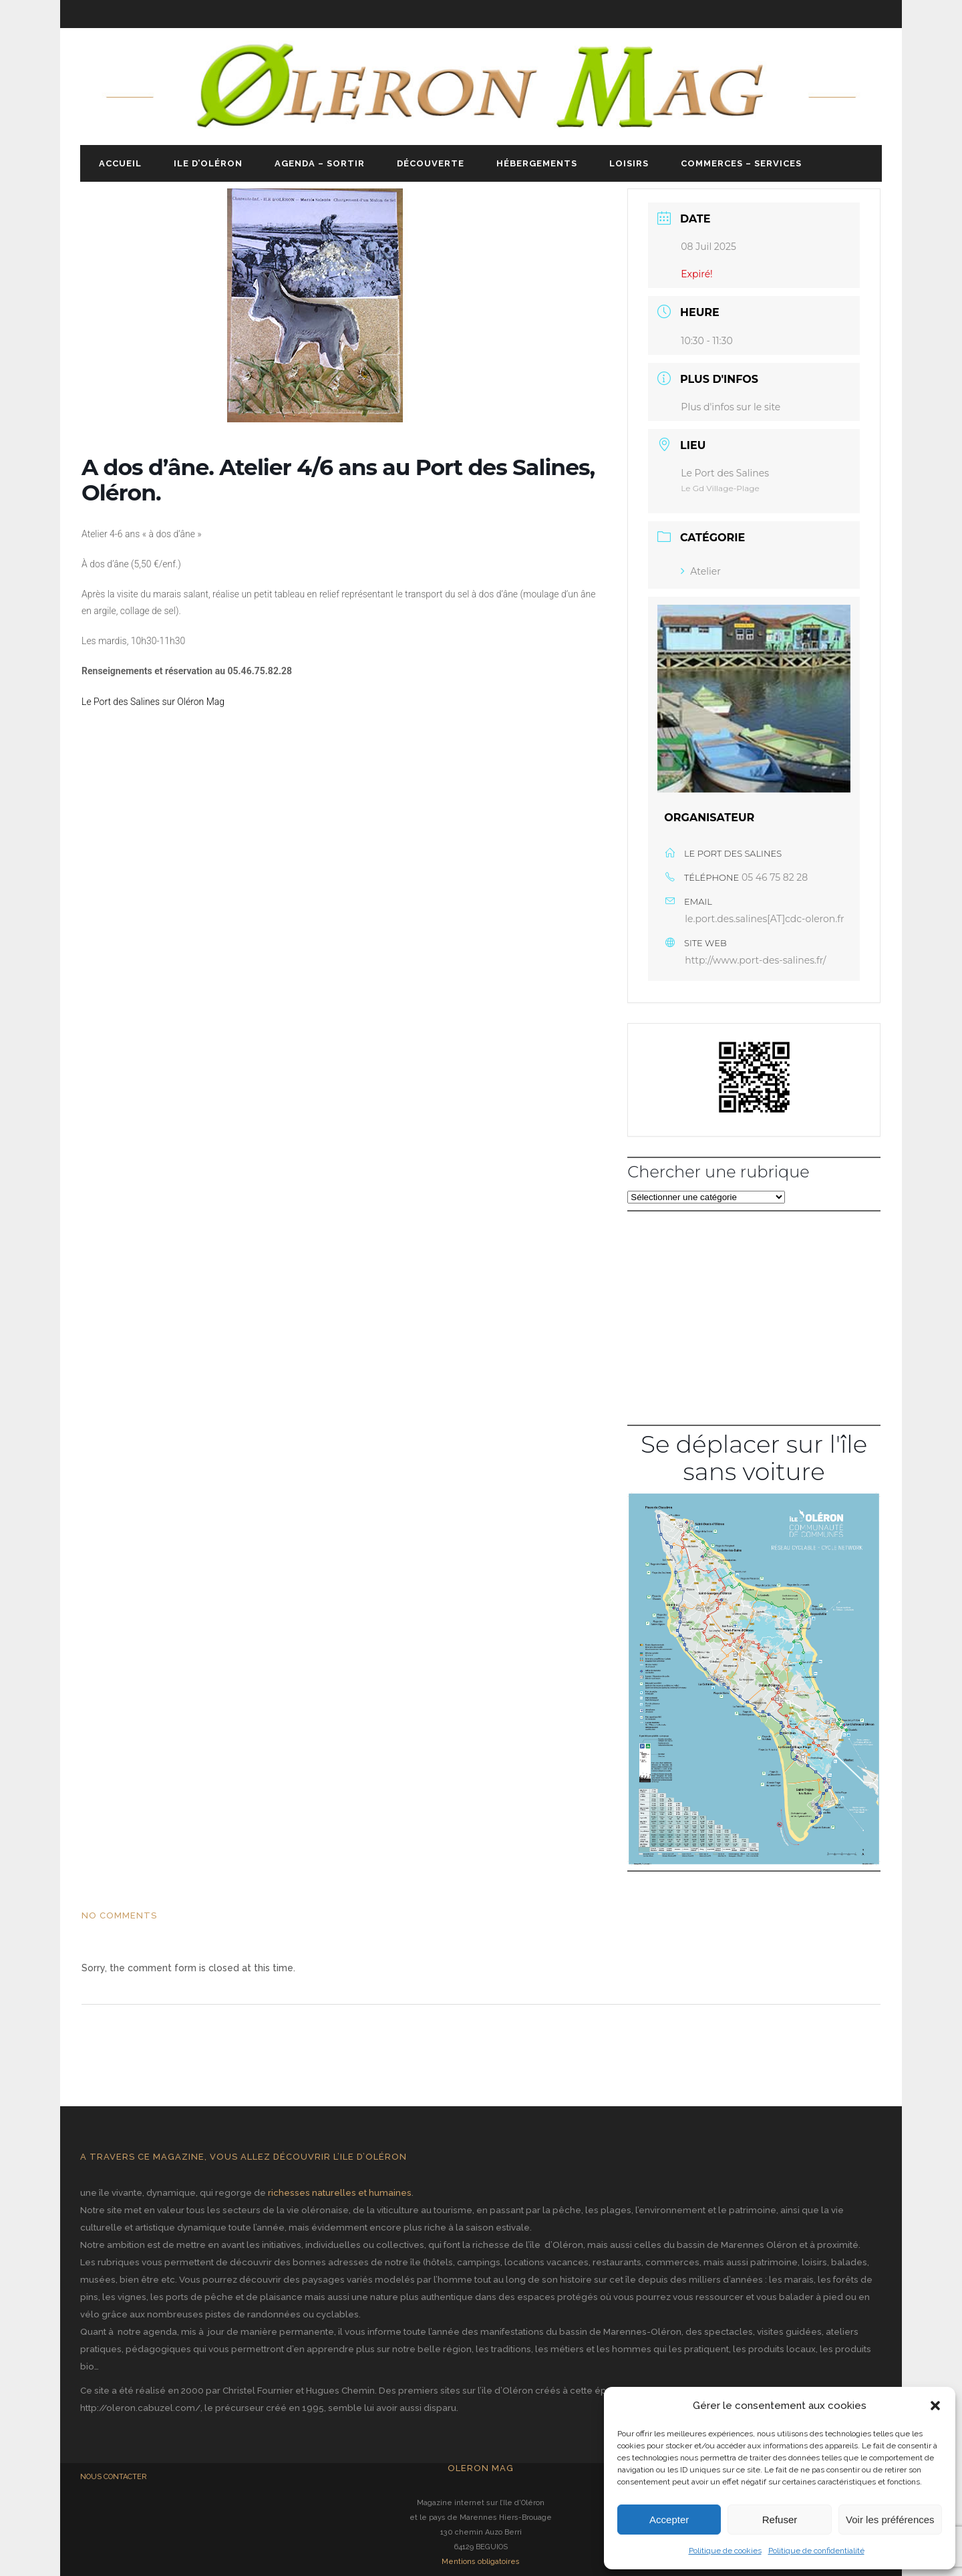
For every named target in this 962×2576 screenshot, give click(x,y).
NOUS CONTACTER (113, 2476)
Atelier (700, 571)
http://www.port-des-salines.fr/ (755, 960)
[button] (935, 2405)
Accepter (669, 2519)
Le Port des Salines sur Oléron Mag (153, 701)
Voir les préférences (890, 2519)
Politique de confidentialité (816, 2550)
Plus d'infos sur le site (730, 407)
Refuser (780, 2519)
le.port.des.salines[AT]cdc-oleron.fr (764, 919)
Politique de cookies (725, 2550)
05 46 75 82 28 (775, 877)
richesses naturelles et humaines (340, 2192)
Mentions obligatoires (481, 2561)
